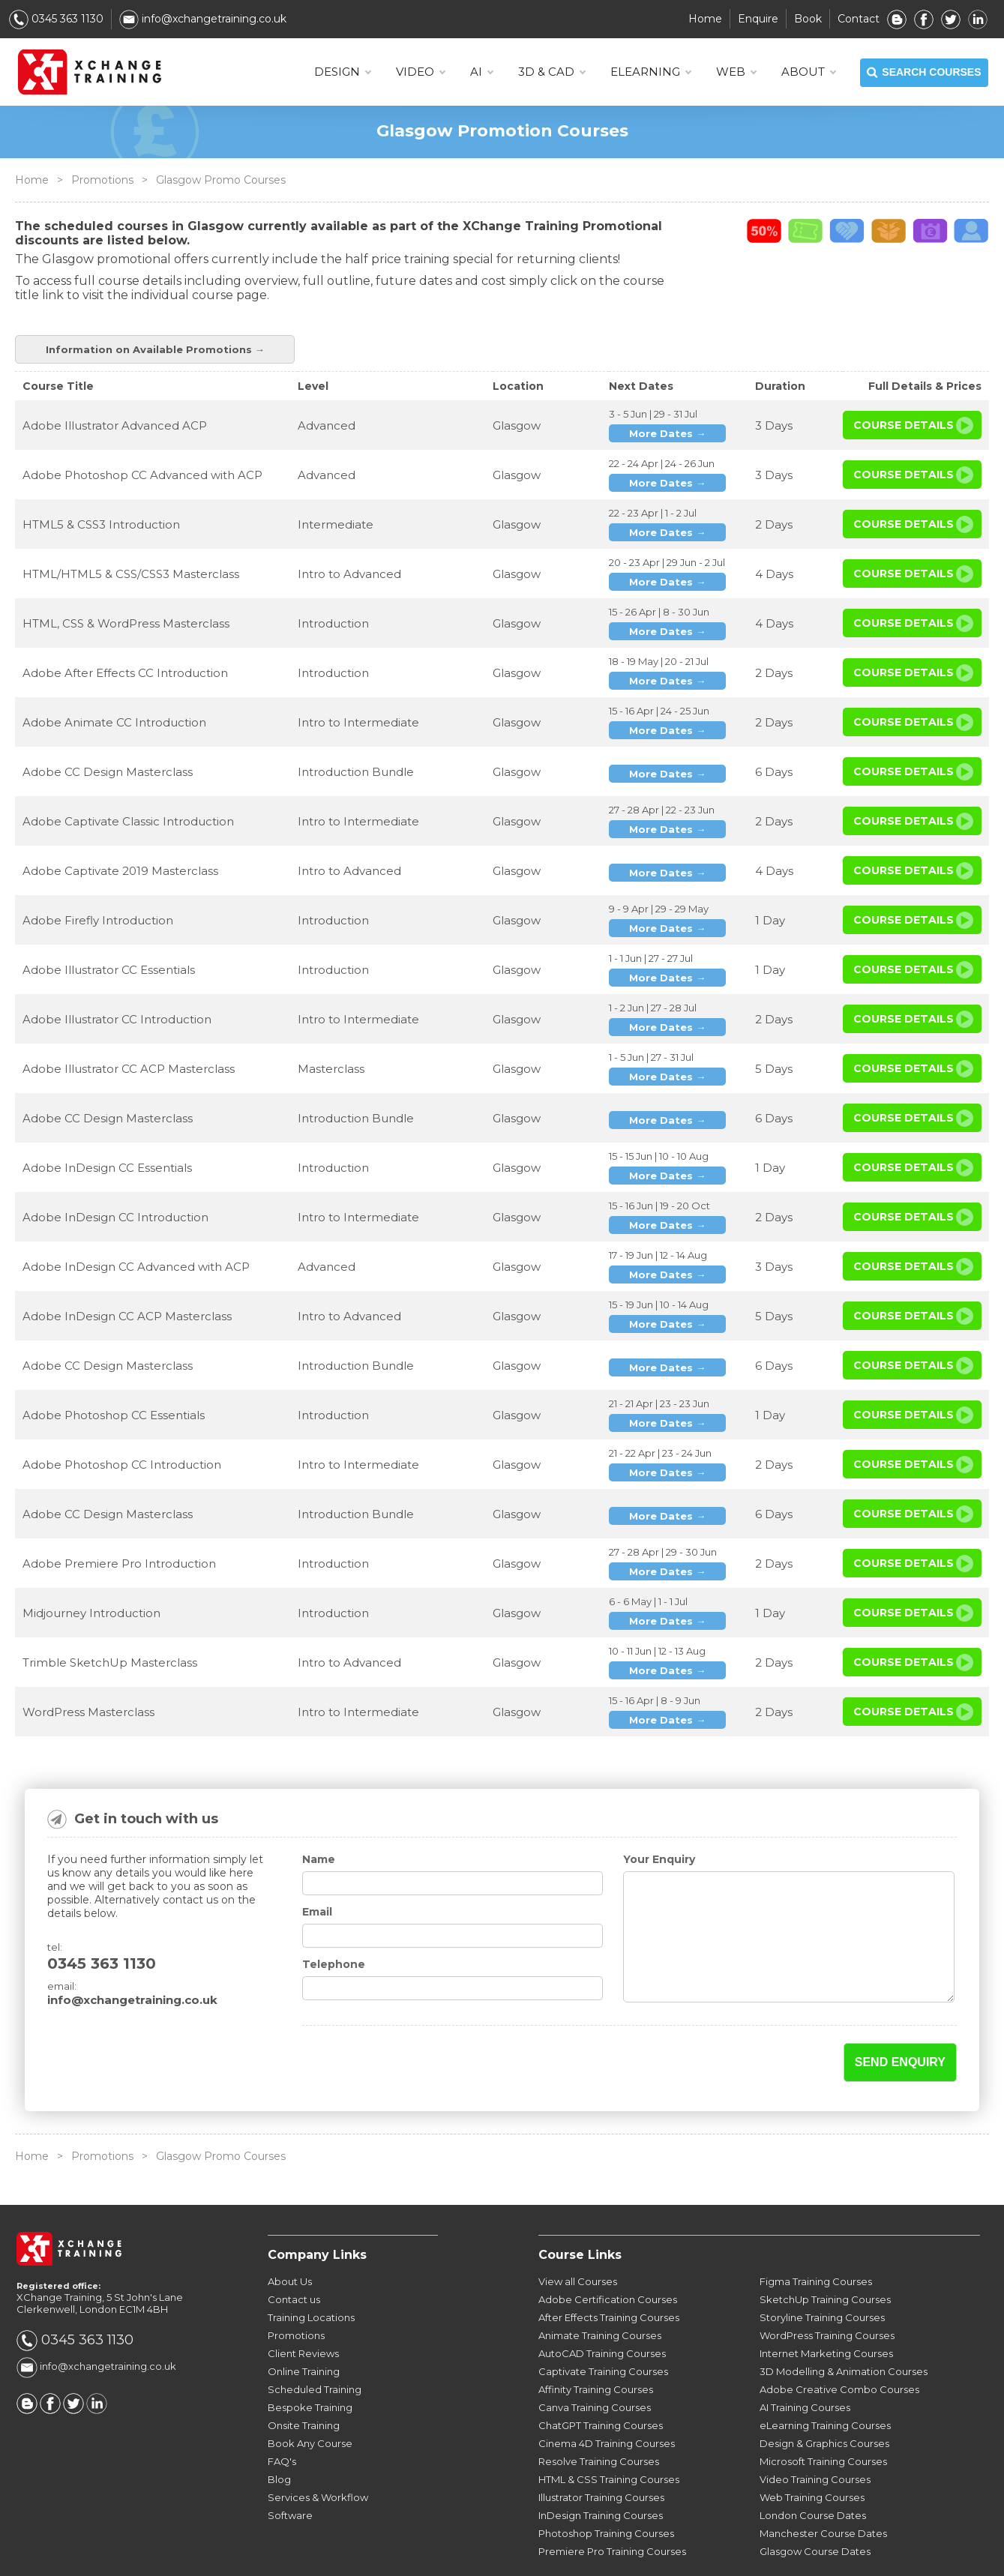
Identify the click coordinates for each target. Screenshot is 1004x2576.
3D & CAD (551, 72)
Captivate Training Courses (603, 2328)
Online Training (304, 2328)
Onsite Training (304, 2382)
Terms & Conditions (568, 2555)
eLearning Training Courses (825, 2382)
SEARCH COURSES (924, 72)
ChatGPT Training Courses (600, 2382)
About (808, 72)
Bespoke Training (310, 2364)
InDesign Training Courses (600, 2472)
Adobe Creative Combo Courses (839, 2346)
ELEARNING (650, 72)
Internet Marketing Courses (826, 2310)
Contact (859, 18)
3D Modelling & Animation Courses (844, 2328)
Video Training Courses (815, 2436)
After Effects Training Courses (608, 2274)
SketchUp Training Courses (825, 2256)
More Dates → (667, 390)
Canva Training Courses (594, 2364)
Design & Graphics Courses (824, 2400)
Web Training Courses (812, 2454)
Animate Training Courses (599, 2292)
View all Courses (577, 2238)
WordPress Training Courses (827, 2292)
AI (481, 72)
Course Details (903, 381)
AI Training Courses (805, 2364)
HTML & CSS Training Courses (608, 2436)
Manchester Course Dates (823, 2490)
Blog (279, 2436)
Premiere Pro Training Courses (612, 2508)
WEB (736, 72)
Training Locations (311, 2274)
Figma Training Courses (816, 2238)
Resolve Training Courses (598, 2418)
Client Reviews (303, 2310)
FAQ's (282, 2418)
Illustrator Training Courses (601, 2454)
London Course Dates (813, 2472)
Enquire (758, 18)
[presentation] (390, 2019)
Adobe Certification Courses (607, 2256)
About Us (290, 2238)
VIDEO (420, 72)
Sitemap (753, 2555)
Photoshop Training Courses (606, 2490)
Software (290, 2472)
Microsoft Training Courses (823, 2418)
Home (705, 18)
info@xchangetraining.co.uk (202, 18)
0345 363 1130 (56, 18)
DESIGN (342, 72)
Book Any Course (310, 2400)
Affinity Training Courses (595, 2346)
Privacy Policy (677, 2555)
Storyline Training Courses (822, 2274)
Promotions (102, 180)
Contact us (294, 2256)
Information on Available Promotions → (862, 267)
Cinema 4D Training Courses (606, 2400)
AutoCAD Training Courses (602, 2310)
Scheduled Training (314, 2346)
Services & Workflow (318, 2454)
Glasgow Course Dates (815, 2508)
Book (808, 18)
